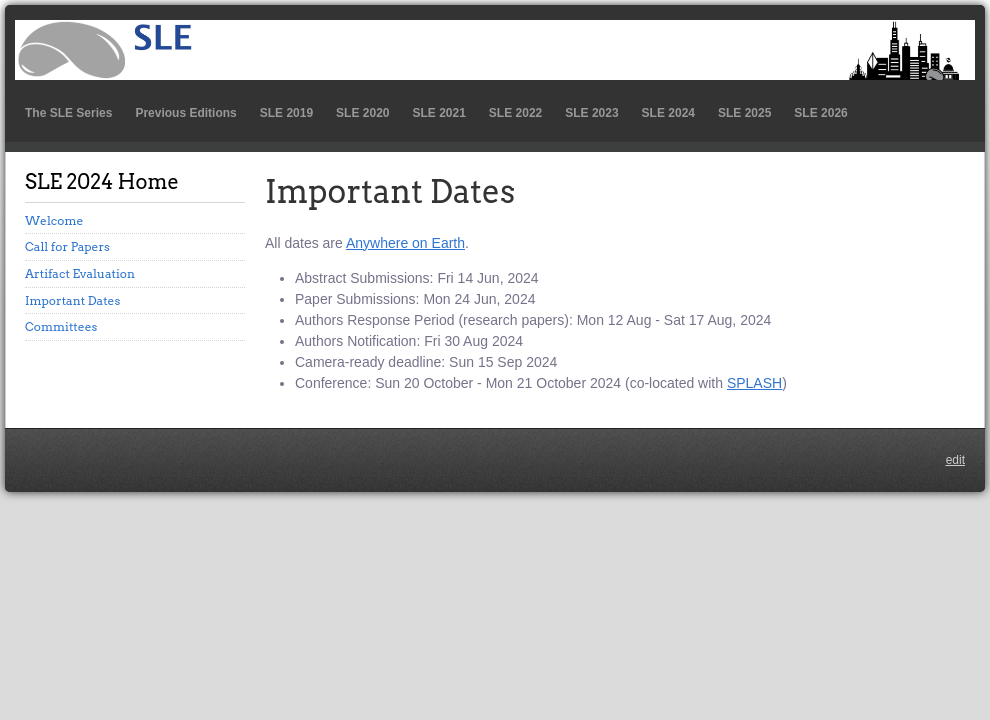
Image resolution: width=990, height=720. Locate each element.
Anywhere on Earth (405, 243)
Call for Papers (67, 246)
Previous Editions (185, 113)
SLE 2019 (286, 113)
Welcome (54, 220)
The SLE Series (68, 113)
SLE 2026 (820, 113)
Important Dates (72, 300)
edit (955, 460)
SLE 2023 (591, 113)
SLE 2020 (362, 113)
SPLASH (754, 383)
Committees (61, 326)
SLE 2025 (744, 113)
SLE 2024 (668, 113)
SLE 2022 (515, 113)
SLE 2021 (438, 113)
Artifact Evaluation (80, 273)
